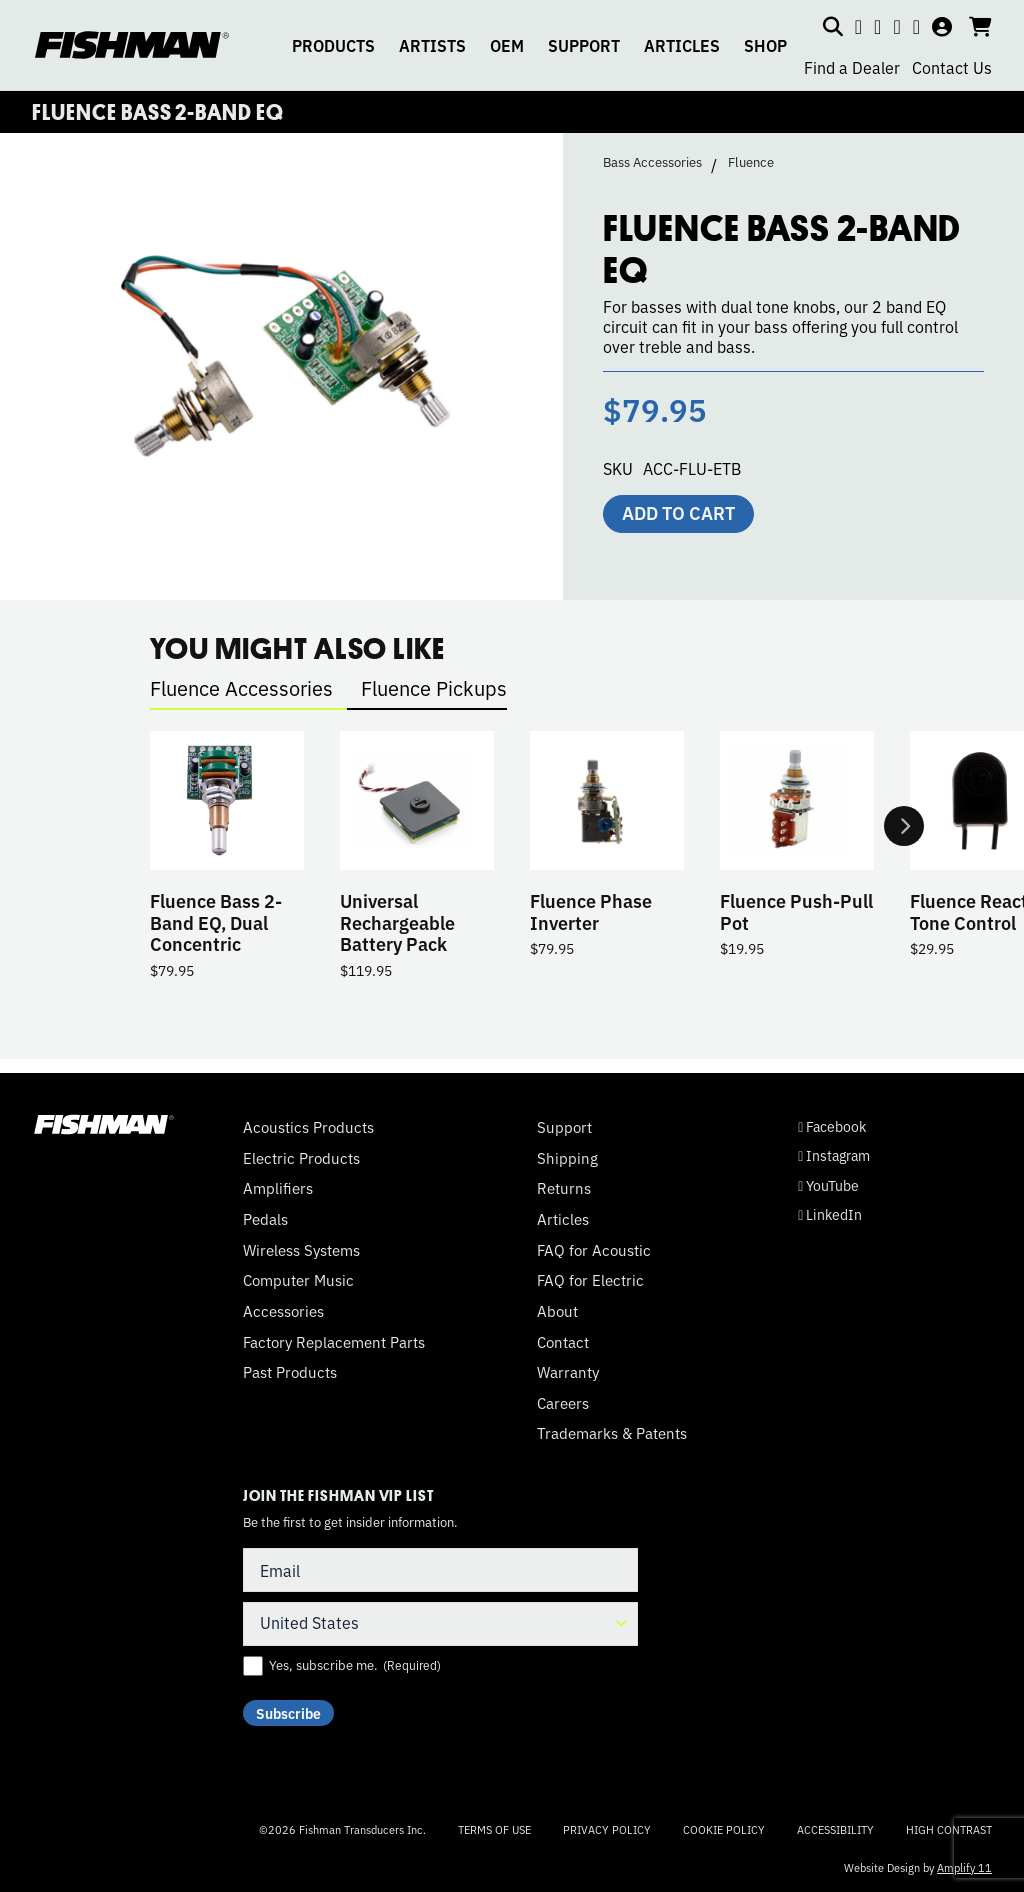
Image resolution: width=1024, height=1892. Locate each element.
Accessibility (835, 1829)
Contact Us (952, 67)
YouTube (828, 1185)
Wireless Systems (301, 1250)
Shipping (567, 1158)
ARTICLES (682, 45)
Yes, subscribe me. (355, 1665)
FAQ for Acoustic (594, 1250)
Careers (563, 1403)
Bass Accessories (652, 162)
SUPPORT (584, 45)
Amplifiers (278, 1189)
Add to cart (678, 512)
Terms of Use (494, 1829)
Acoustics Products (308, 1128)
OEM (507, 45)
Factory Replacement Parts (334, 1342)
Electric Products (301, 1158)
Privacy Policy (607, 1829)
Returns (564, 1189)
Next (904, 832)
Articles (563, 1219)
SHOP (765, 45)
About (557, 1311)
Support (564, 1128)
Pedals (265, 1219)
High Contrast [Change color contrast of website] (949, 1829)
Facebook (832, 1127)
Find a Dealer (852, 67)
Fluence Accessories (241, 687)
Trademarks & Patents (612, 1434)
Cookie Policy (724, 1829)
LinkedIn (830, 1214)
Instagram (834, 1156)
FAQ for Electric (590, 1281)
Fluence (751, 162)
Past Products (290, 1373)
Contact (563, 1342)
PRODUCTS (333, 45)
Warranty (568, 1373)
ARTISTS (432, 45)
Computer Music (298, 1281)
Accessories (283, 1311)
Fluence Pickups (434, 687)
